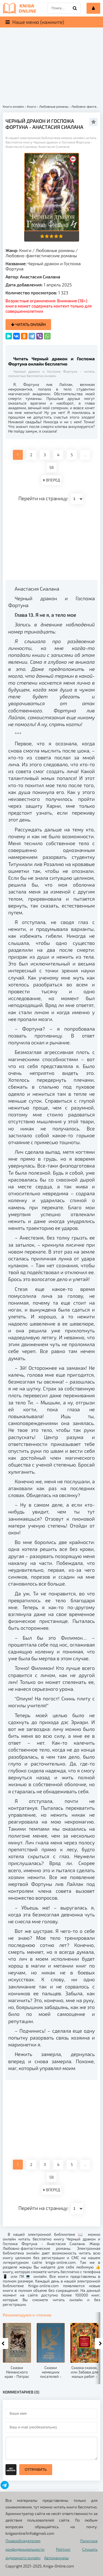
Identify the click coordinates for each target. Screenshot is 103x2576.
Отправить (36, 2469)
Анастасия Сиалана (40, 276)
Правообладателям (22, 2540)
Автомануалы (56, 2557)
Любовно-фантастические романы (41, 255)
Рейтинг (63, 2549)
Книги (25, 250)
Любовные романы (55, 250)
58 (51, 467)
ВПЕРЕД (51, 480)
